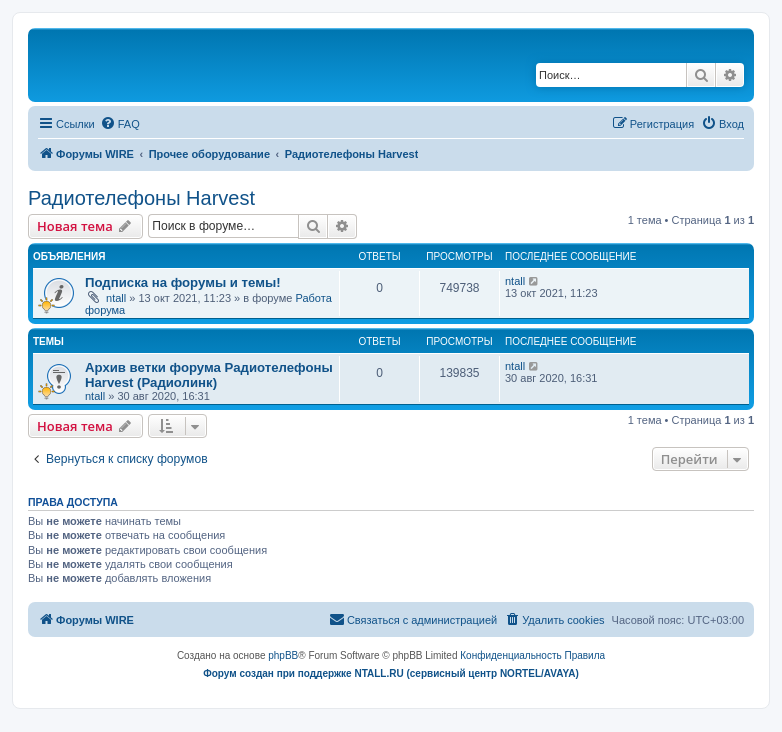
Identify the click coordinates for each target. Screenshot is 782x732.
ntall (116, 298)
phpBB (283, 655)
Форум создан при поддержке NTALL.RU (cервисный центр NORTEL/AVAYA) (391, 673)
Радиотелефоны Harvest (141, 198)
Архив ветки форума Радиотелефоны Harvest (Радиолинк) (209, 375)
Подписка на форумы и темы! (183, 282)
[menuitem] (120, 124)
